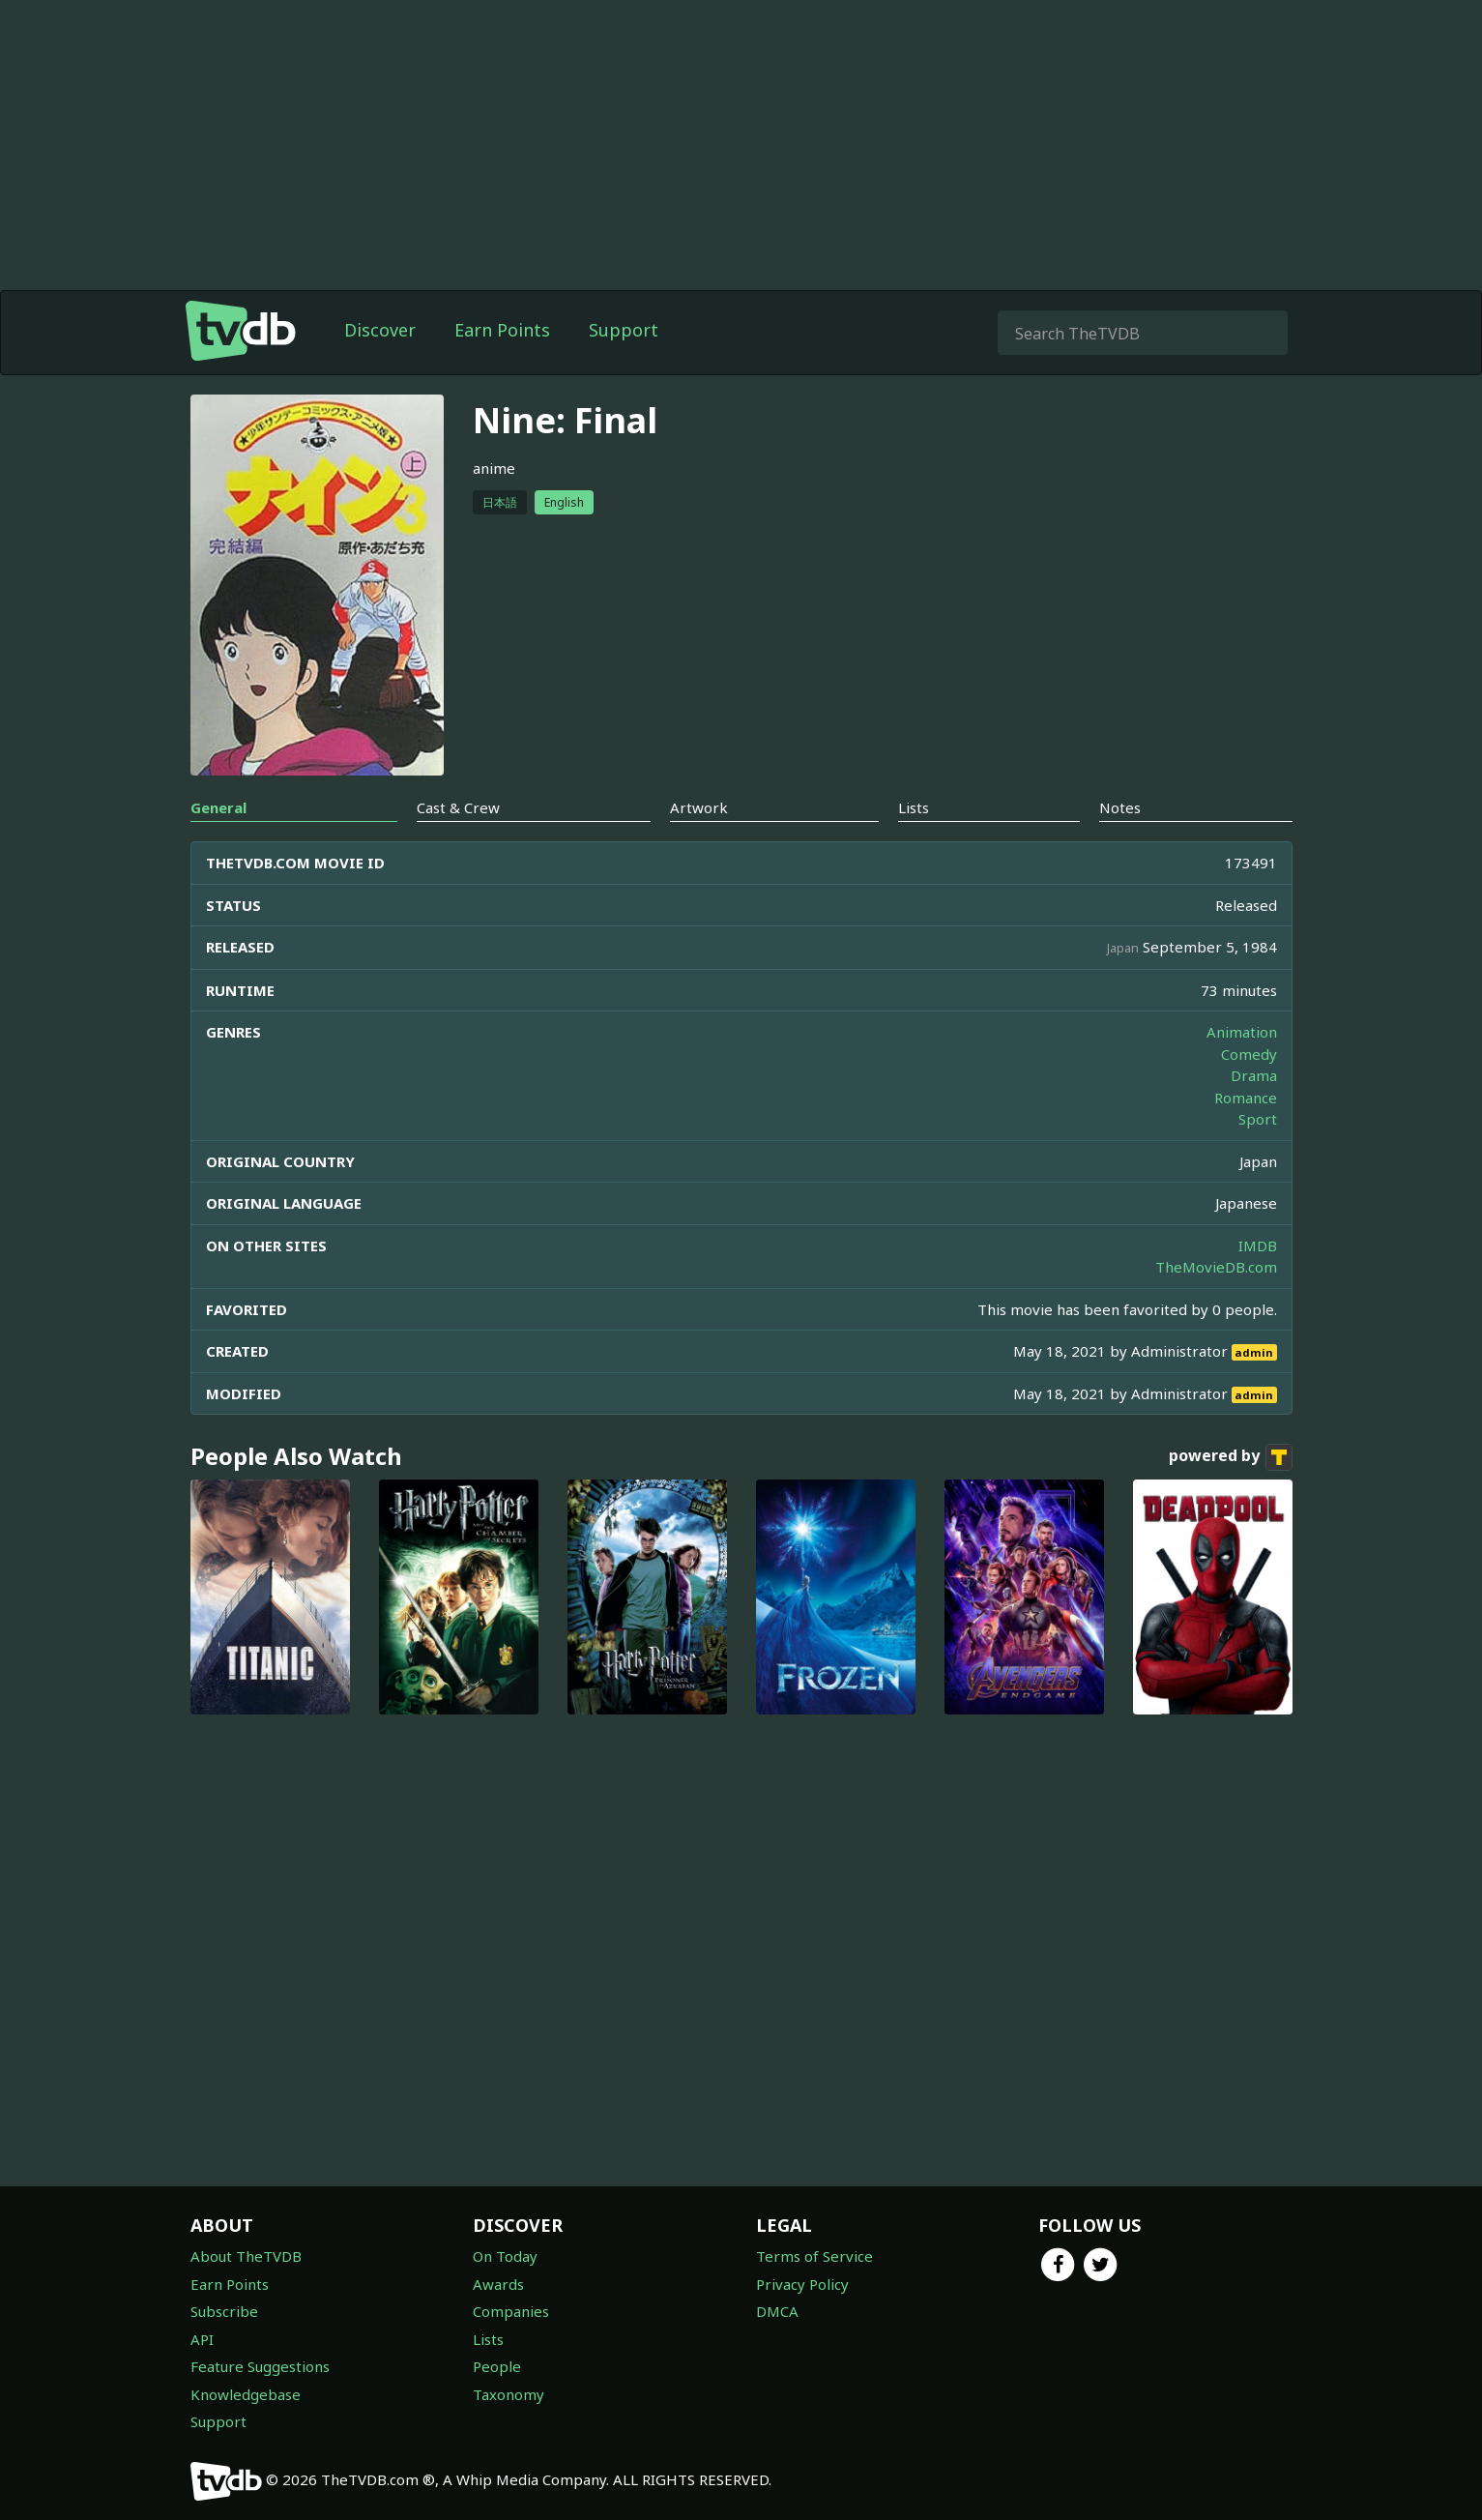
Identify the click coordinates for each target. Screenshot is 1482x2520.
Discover (380, 329)
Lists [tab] (913, 807)
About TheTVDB (246, 2256)
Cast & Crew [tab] (458, 807)
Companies (511, 2311)
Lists (488, 2339)
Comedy (1249, 1054)
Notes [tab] (1120, 807)
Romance (1245, 1097)
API (202, 2339)
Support (623, 329)
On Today (505, 2256)
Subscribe (224, 2311)
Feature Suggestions (260, 2366)
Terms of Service (814, 2256)
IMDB (1257, 1245)
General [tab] (218, 807)
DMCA (777, 2311)
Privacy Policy (802, 2284)
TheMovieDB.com (1216, 1266)
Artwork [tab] (699, 807)
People (497, 2366)
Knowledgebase (245, 2394)
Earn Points (502, 329)
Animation (1241, 1031)
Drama (1254, 1075)
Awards (498, 2284)
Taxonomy (508, 2394)
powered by (1231, 1457)
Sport (1257, 1118)
